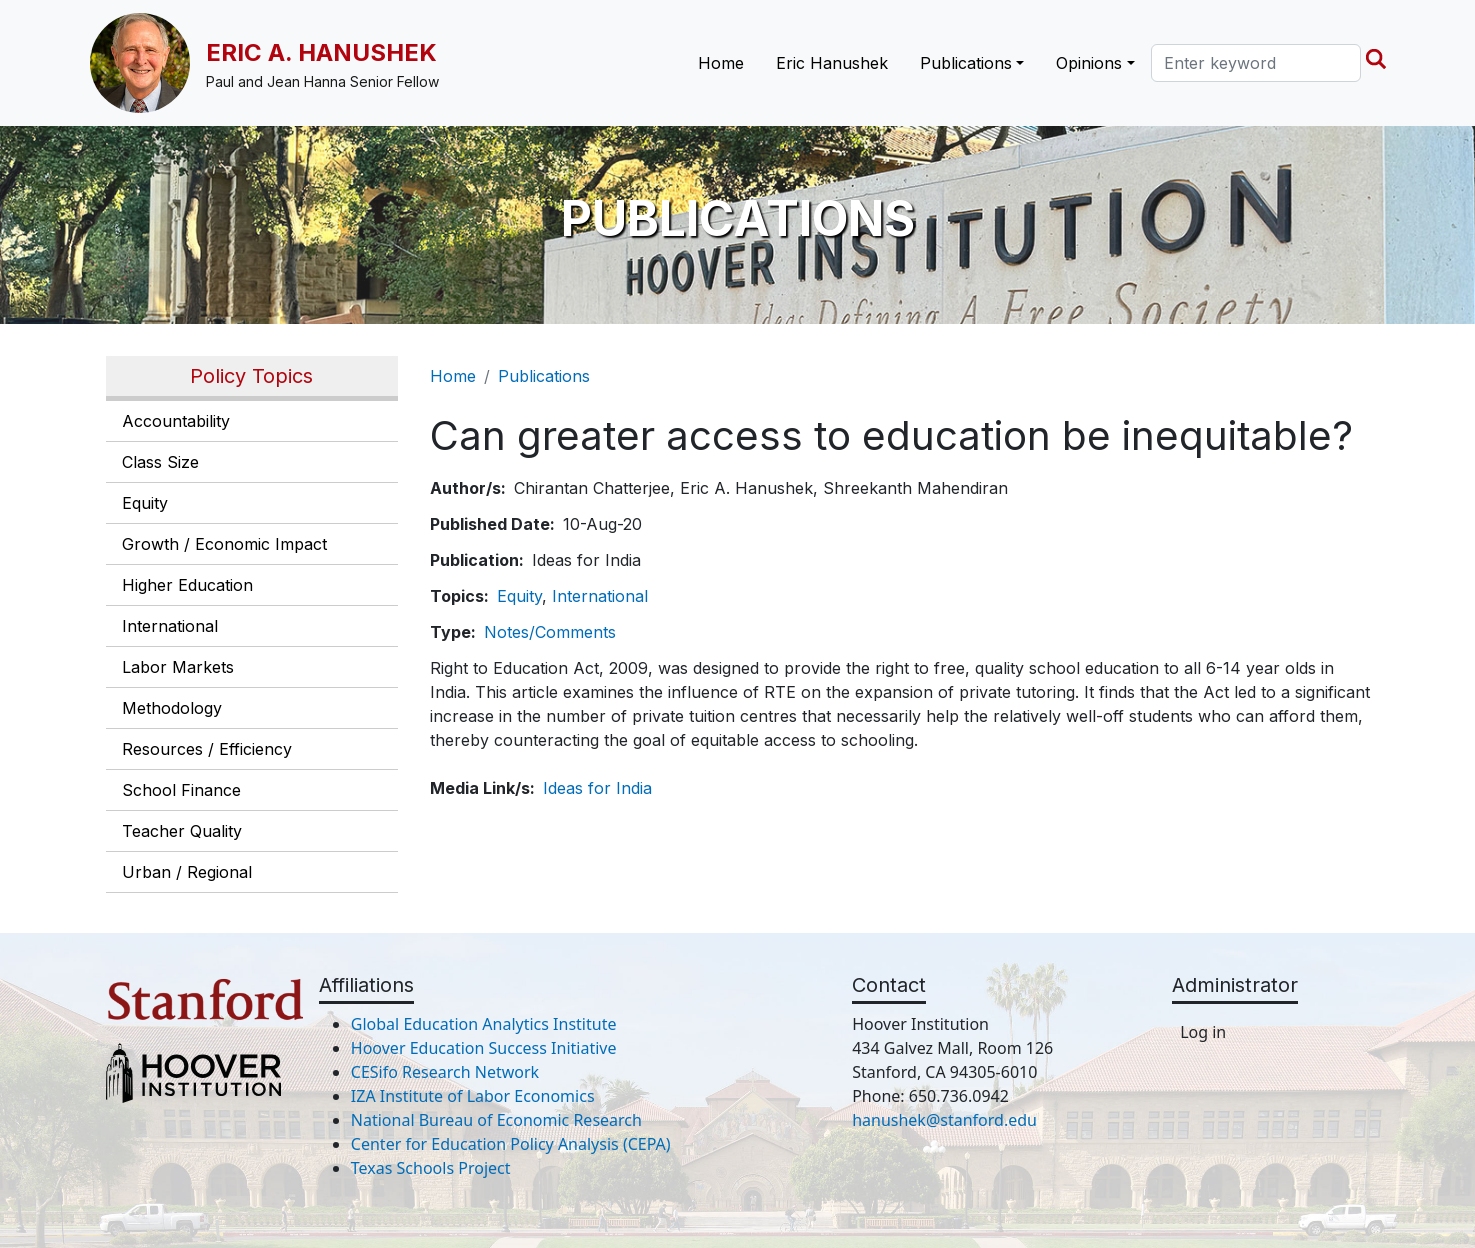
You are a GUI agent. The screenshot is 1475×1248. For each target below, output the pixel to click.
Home (721, 63)
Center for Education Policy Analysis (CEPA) (511, 1144)
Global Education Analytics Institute (484, 1024)
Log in (1203, 1032)
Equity (145, 503)
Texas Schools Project (431, 1168)
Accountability (176, 421)
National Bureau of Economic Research (496, 1120)
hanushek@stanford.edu (944, 1120)
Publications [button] (966, 63)
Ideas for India (597, 788)
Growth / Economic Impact (224, 544)
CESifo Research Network (445, 1072)
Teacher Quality (182, 831)
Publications (544, 376)
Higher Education (187, 585)
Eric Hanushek (832, 63)
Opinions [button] (1089, 63)
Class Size (160, 462)
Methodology (172, 708)
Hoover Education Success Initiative (484, 1048)
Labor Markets (178, 667)
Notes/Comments (550, 632)
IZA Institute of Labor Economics (473, 1096)
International (170, 626)
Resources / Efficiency (207, 749)
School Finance (181, 790)
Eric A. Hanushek (321, 52)
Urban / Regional (187, 872)
